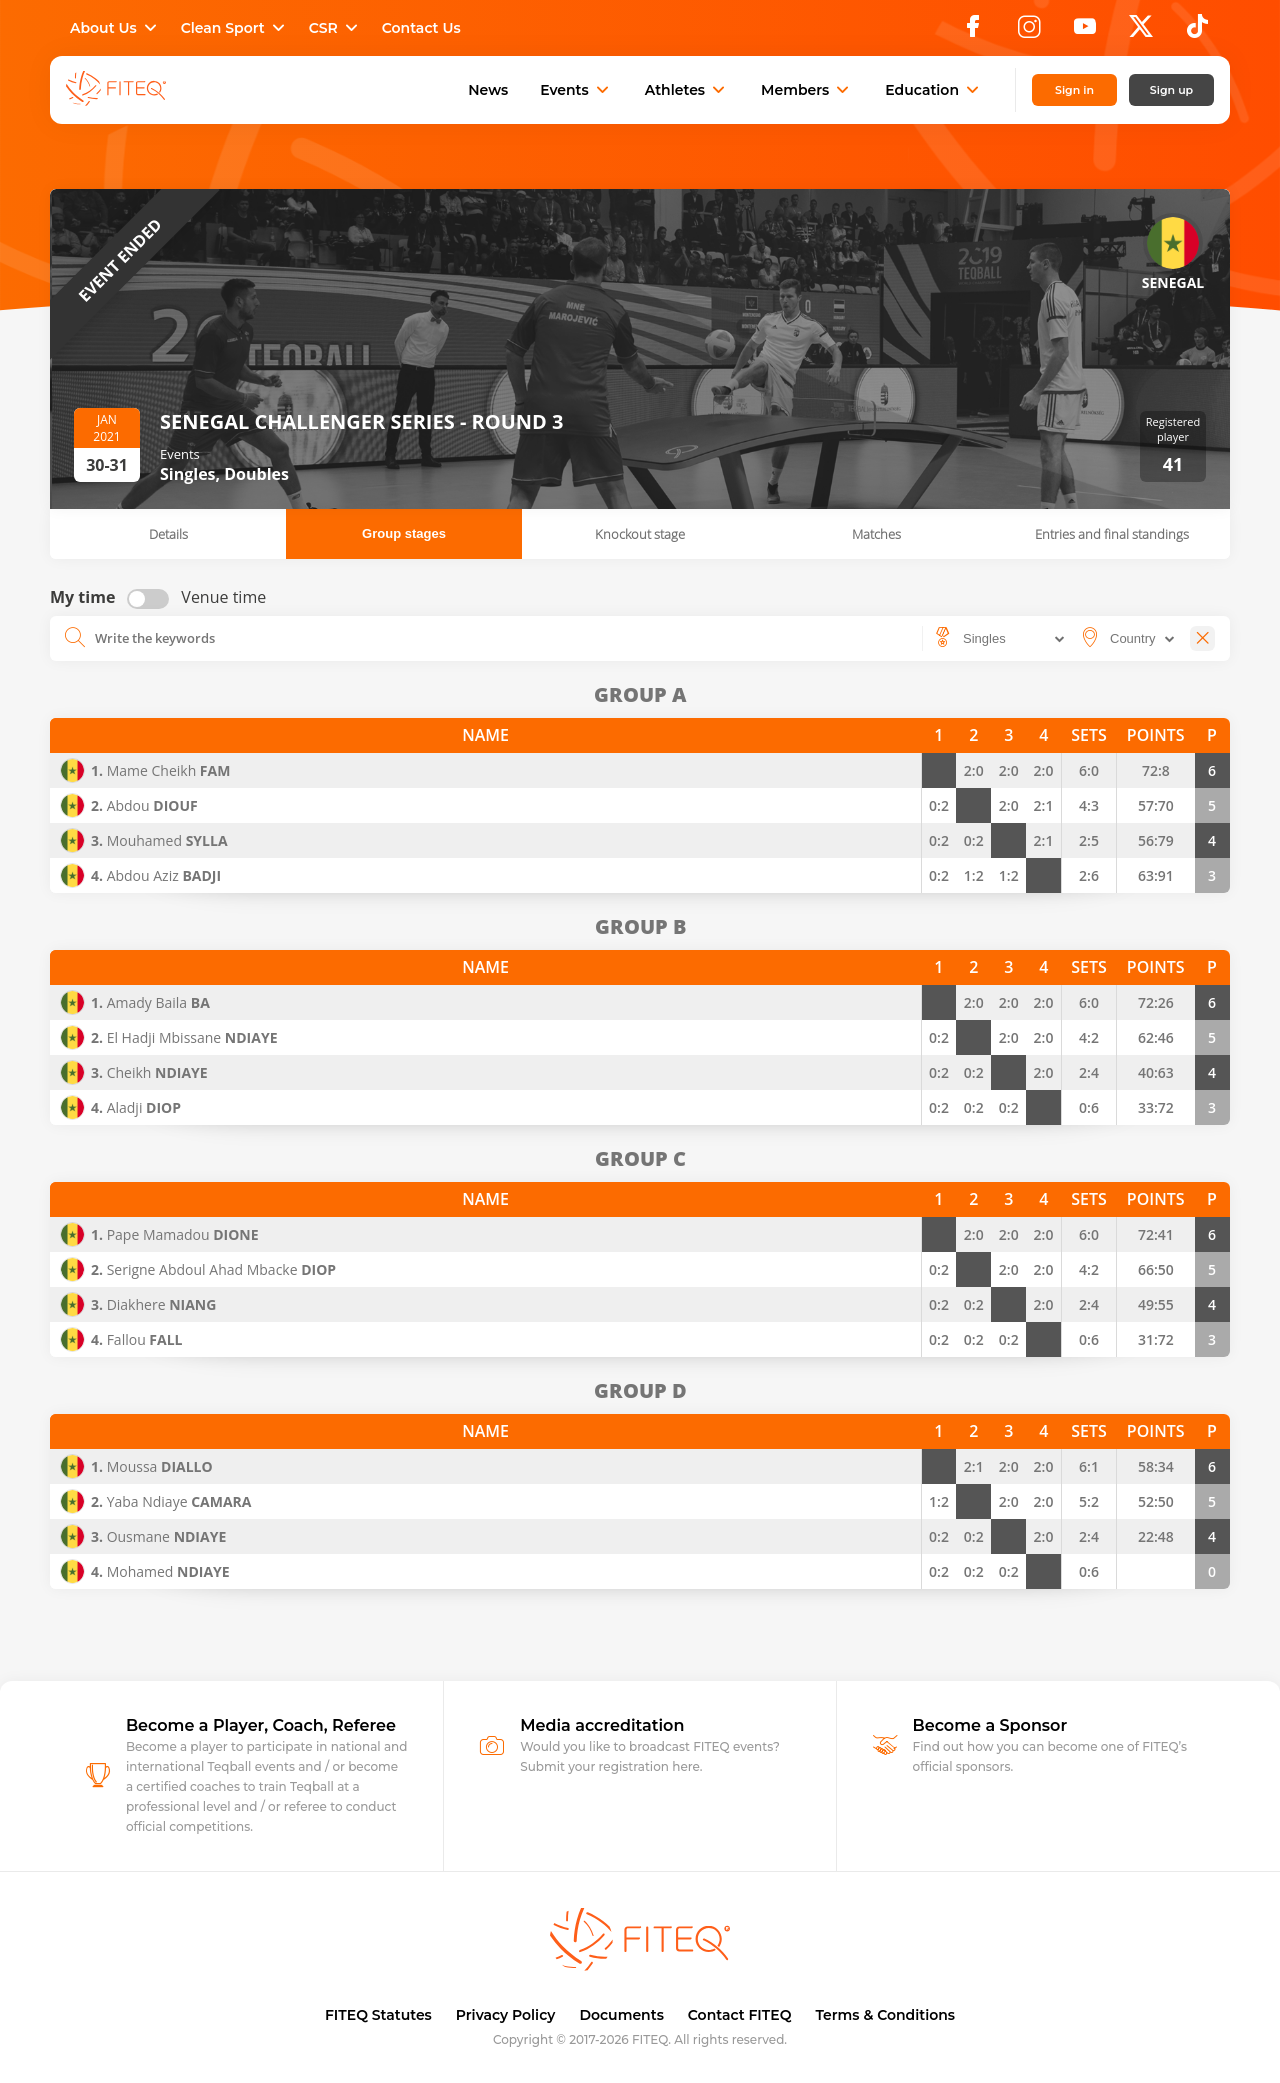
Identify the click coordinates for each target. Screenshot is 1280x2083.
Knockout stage (640, 534)
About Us (115, 28)
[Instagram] (1029, 32)
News (488, 90)
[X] (1141, 32)
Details (168, 534)
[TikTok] (1197, 32)
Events (576, 90)
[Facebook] (973, 32)
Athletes (687, 90)
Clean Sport (235, 28)
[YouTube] (1085, 32)
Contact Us (421, 28)
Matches (876, 534)
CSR (335, 28)
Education (934, 90)
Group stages (404, 533)
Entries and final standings (1112, 534)
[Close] (1202, 638)
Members (807, 90)
